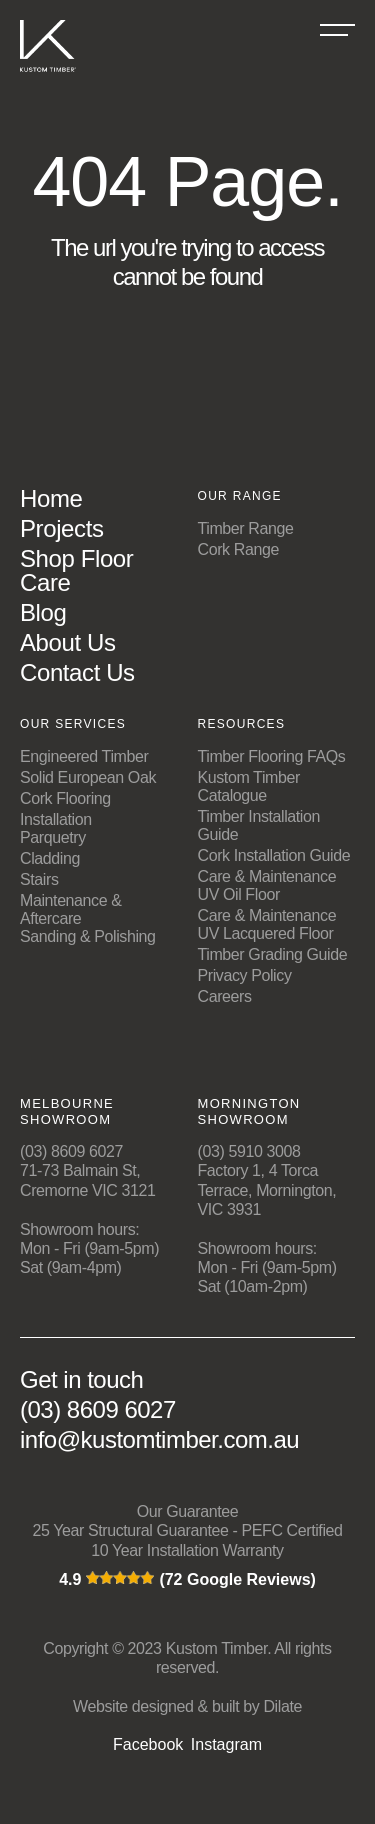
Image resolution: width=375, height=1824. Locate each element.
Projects (62, 528)
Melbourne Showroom (67, 1111)
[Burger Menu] (337, 30)
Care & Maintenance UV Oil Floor (267, 885)
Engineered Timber (84, 756)
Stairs (39, 879)
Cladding (50, 858)
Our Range (240, 496)
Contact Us (77, 672)
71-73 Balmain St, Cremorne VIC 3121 (88, 1180)
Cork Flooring (65, 798)
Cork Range (238, 549)
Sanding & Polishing (88, 936)
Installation (56, 819)
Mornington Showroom (249, 1111)
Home (51, 498)
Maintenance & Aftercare (71, 909)
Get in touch (81, 1380)
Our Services (73, 724)
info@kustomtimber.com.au (159, 1440)
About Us (68, 642)
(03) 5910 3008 (249, 1151)
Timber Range (246, 528)
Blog (43, 612)
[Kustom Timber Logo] (48, 76)
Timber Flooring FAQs (272, 756)
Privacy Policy (245, 975)
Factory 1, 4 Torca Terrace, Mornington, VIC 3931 (267, 1189)
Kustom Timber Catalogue (249, 786)
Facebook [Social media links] (148, 1745)
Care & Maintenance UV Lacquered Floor (267, 924)
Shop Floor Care (76, 570)
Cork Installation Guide (274, 855)
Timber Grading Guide (273, 954)
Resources (242, 724)
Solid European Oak (88, 777)
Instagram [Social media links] (226, 1745)
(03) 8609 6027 (71, 1151)
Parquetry (53, 837)
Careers (225, 996)
